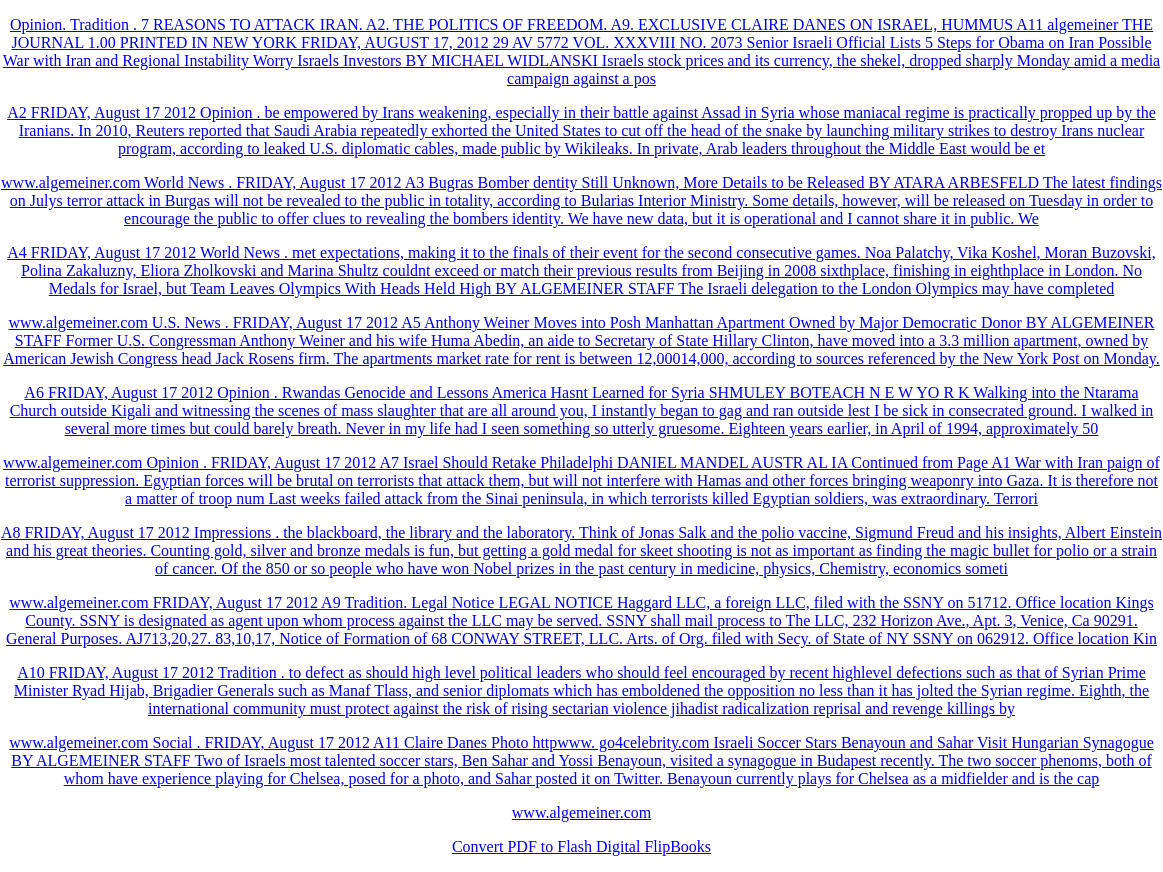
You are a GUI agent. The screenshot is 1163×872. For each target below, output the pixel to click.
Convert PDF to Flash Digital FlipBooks (581, 846)
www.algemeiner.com (581, 812)
